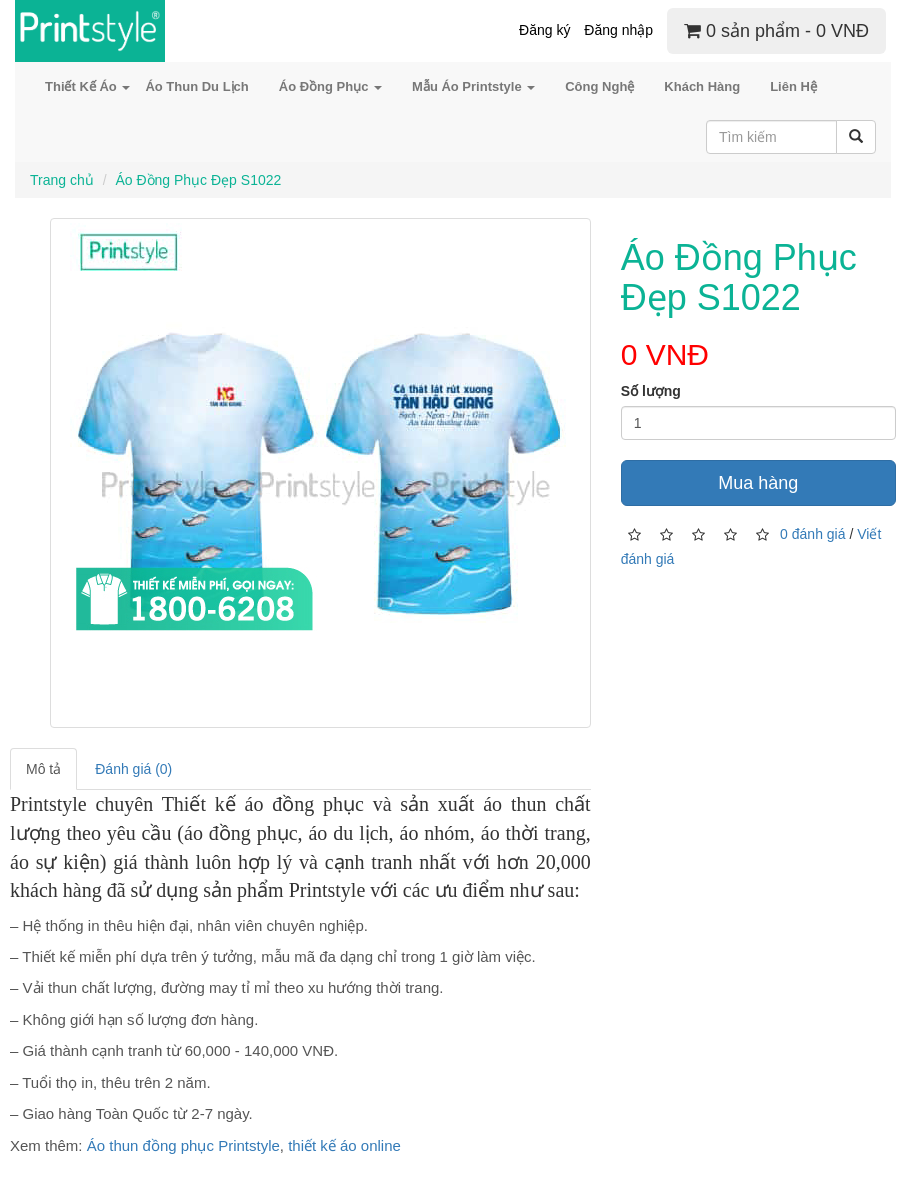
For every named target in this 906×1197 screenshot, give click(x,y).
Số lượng (651, 391)
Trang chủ (62, 180)
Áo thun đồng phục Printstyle (183, 1145)
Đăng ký (544, 30)
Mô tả (43, 769)
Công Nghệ (599, 86)
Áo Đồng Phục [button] (330, 86)
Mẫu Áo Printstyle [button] (473, 86)
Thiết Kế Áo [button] (87, 86)
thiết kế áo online (344, 1145)
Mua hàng (758, 483)
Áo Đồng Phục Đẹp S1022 (198, 180)
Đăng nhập (618, 30)
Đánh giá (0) (133, 769)
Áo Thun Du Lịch (196, 86)
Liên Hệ (793, 86)
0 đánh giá (812, 533)
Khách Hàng (702, 86)
